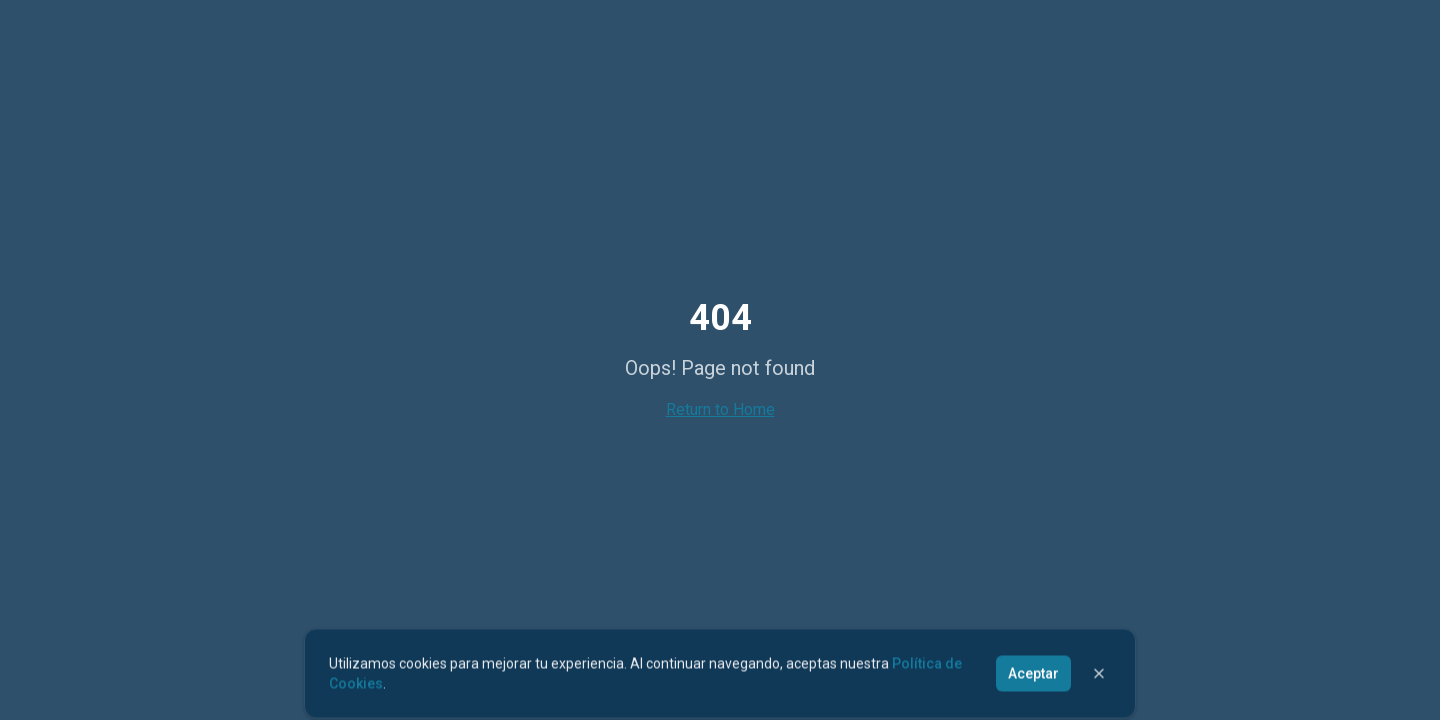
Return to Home (720, 409)
